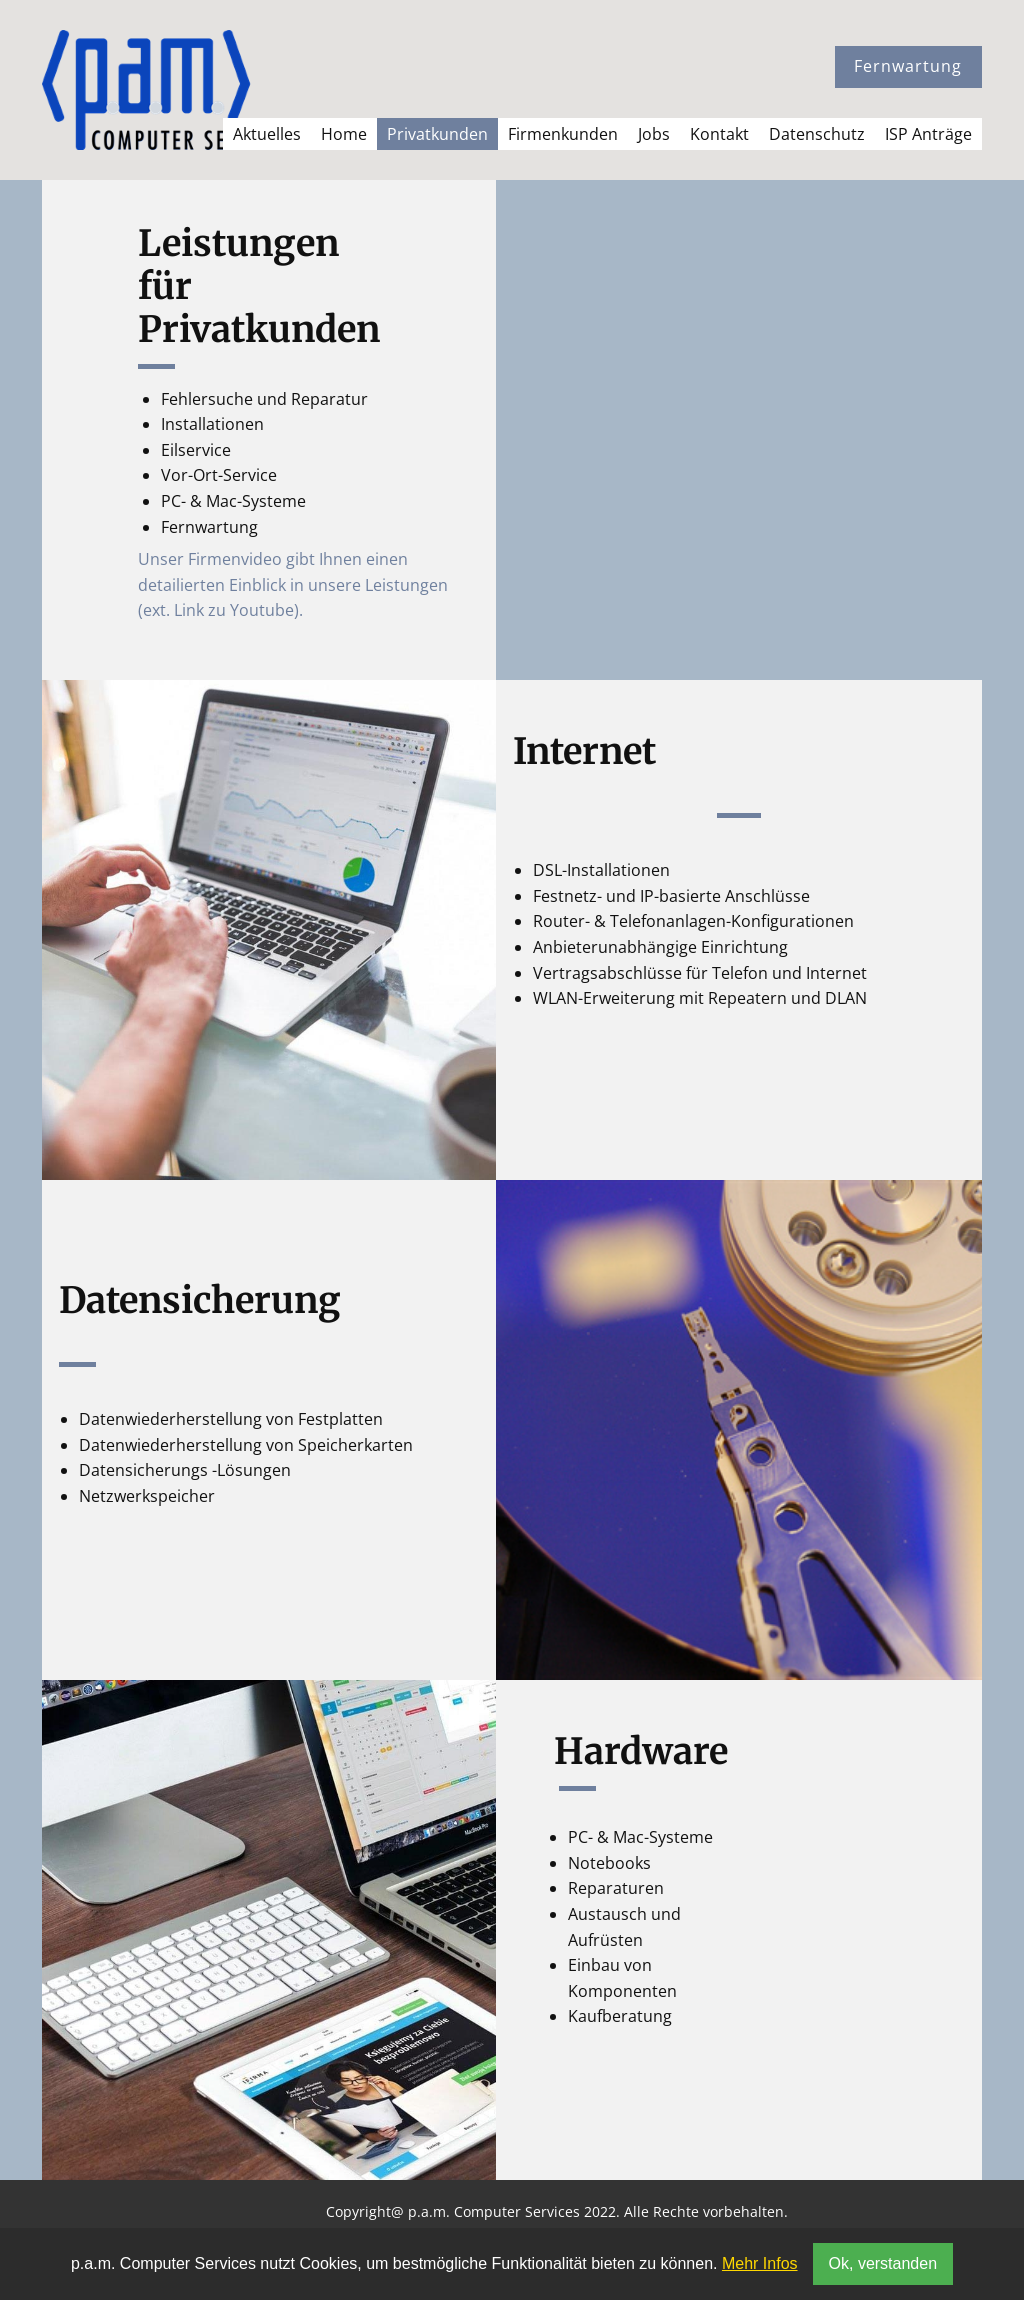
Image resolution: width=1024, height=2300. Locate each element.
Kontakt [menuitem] (719, 134)
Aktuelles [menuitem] (267, 134)
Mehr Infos (760, 2263)
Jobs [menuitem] (654, 134)
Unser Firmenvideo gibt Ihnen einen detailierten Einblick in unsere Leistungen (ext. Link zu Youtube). (293, 584)
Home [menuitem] (344, 134)
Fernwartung (908, 66)
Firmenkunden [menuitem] (563, 134)
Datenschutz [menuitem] (817, 134)
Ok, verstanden (883, 2263)
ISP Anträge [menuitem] (928, 134)
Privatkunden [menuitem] (437, 134)
